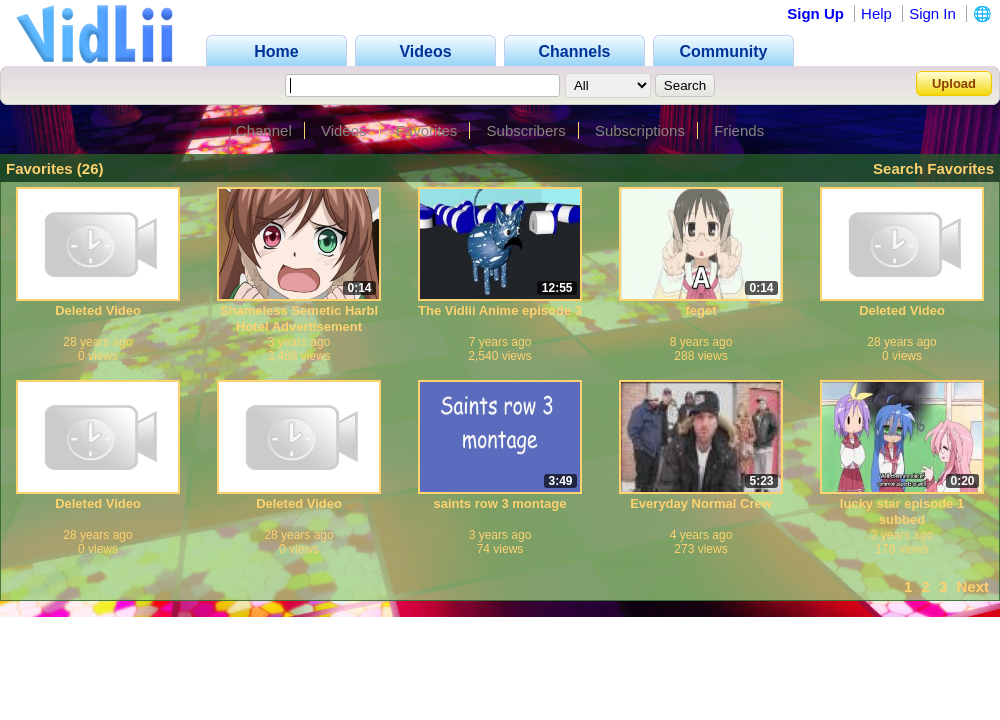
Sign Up (815, 13)
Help (876, 13)
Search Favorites (933, 168)
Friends (739, 130)
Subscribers (526, 130)
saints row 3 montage (500, 503)
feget (700, 310)
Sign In (932, 13)
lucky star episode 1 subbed (902, 511)
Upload (954, 83)
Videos (344, 130)
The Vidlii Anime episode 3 (500, 310)
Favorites (427, 130)
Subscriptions (640, 130)
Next (972, 586)
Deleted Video (98, 310)
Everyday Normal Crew (701, 503)
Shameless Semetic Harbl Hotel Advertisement (299, 318)
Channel (264, 130)
